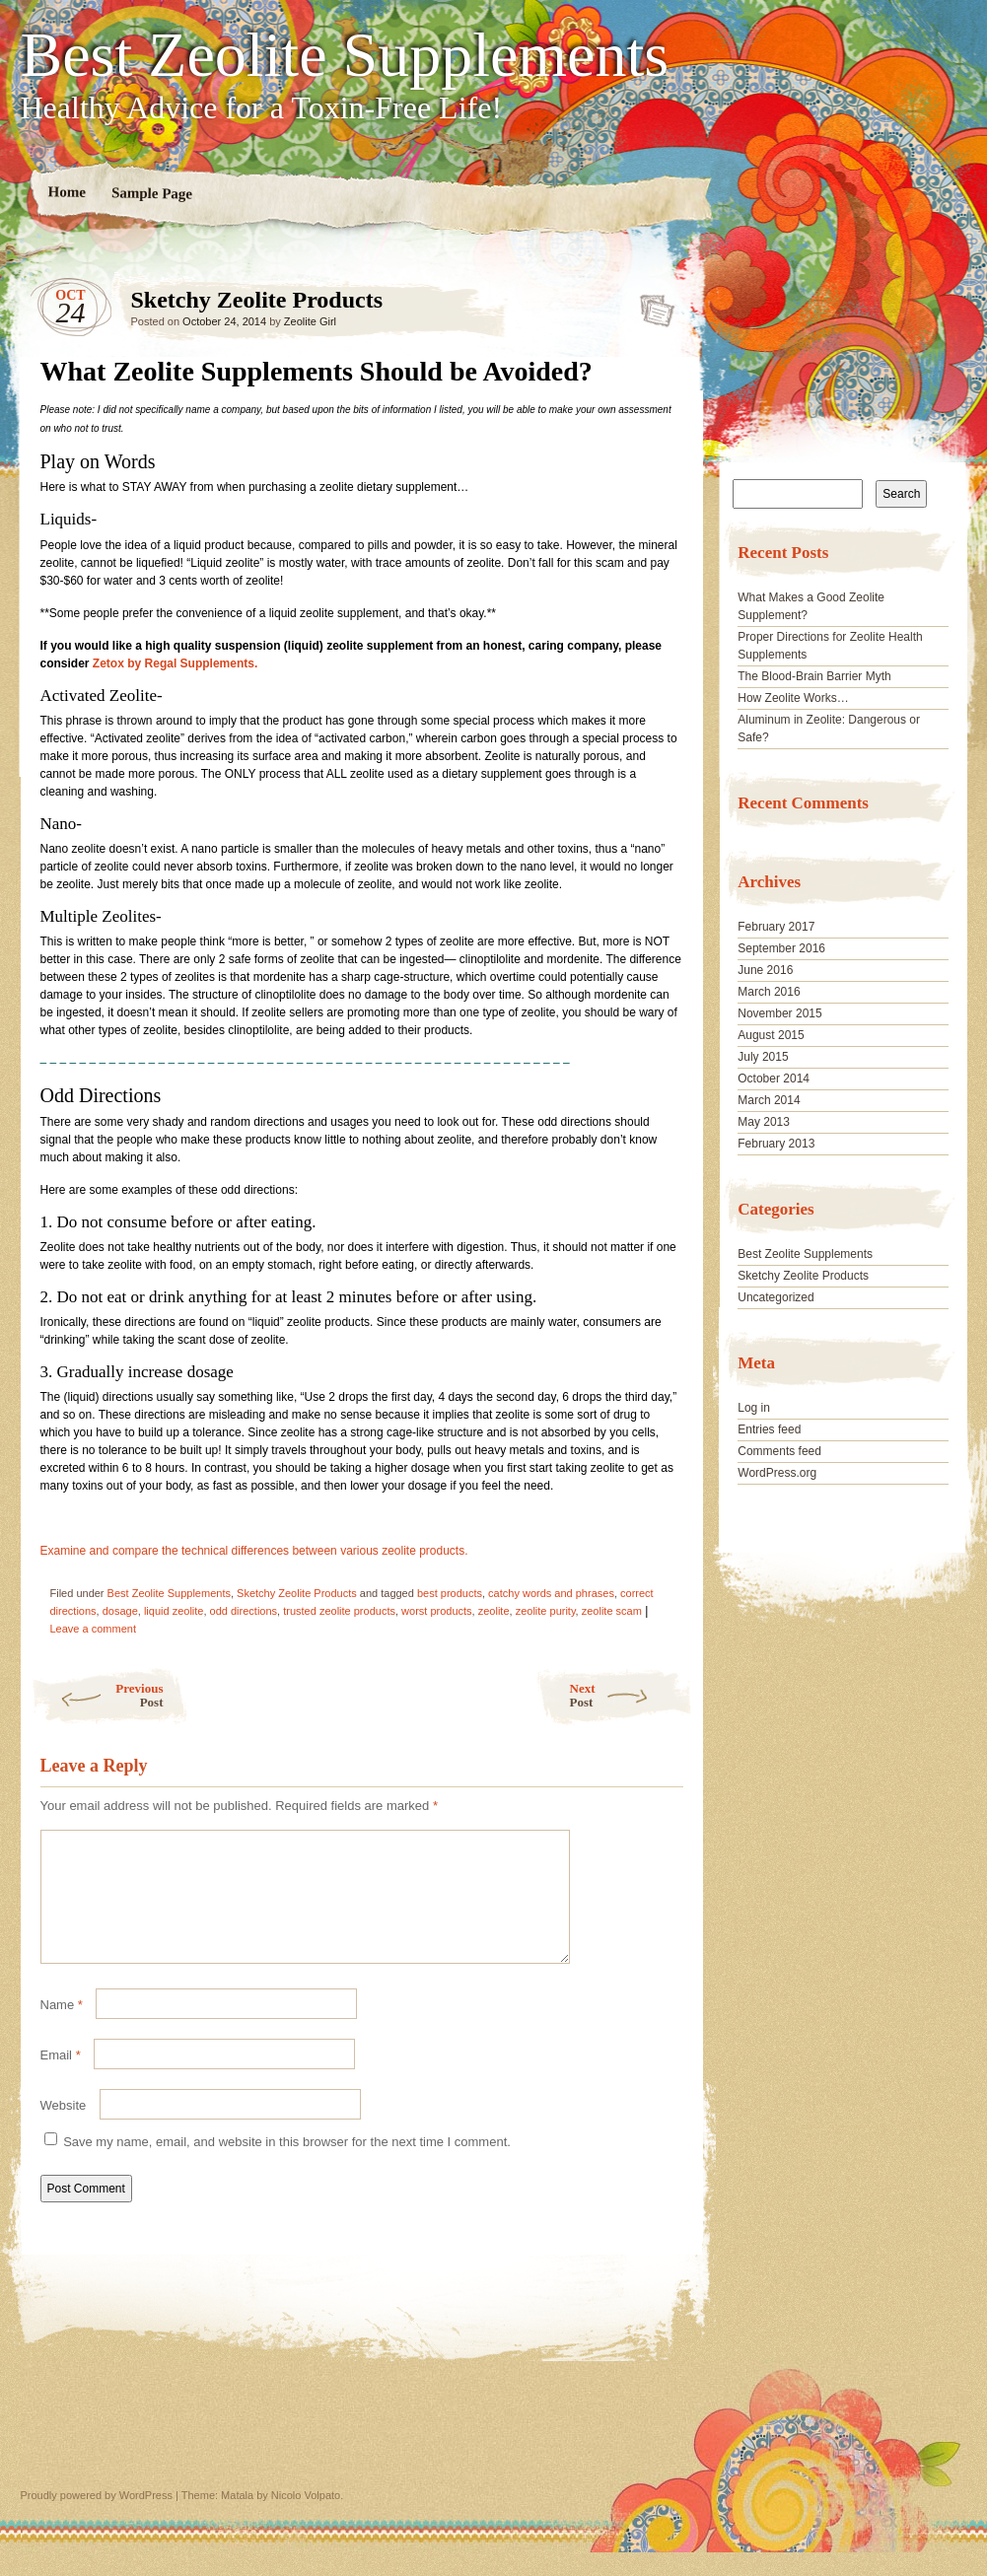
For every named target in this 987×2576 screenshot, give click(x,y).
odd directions (244, 1611)
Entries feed (769, 1429)
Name (61, 2028)
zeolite (494, 1611)
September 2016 (781, 948)
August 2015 (771, 1035)
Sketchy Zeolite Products (651, 304)
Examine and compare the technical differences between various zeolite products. (254, 1551)
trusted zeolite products (339, 1611)
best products (449, 1593)
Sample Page (150, 192)
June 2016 (765, 970)
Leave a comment (93, 1629)
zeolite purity (546, 1611)
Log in (754, 1408)
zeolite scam (612, 1611)
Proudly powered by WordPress (97, 2519)
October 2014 (774, 1078)
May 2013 (764, 1122)
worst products (436, 1611)
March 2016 (769, 992)
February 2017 (776, 927)
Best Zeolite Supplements (345, 55)
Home (66, 191)
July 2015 (763, 1057)
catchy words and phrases (551, 1593)
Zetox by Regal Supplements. (175, 663)
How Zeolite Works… (793, 698)
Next (631, 1695)
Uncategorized (775, 1297)
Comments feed (779, 1451)
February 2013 (776, 1143)
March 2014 (769, 1100)
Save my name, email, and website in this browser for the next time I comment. (287, 2165)
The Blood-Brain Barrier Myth (814, 676)
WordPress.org (777, 1473)
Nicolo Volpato (305, 2519)
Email (60, 2078)
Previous (97, 1695)
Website (63, 2129)
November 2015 (779, 1013)
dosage (120, 1611)
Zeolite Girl (310, 321)
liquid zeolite (174, 1611)
